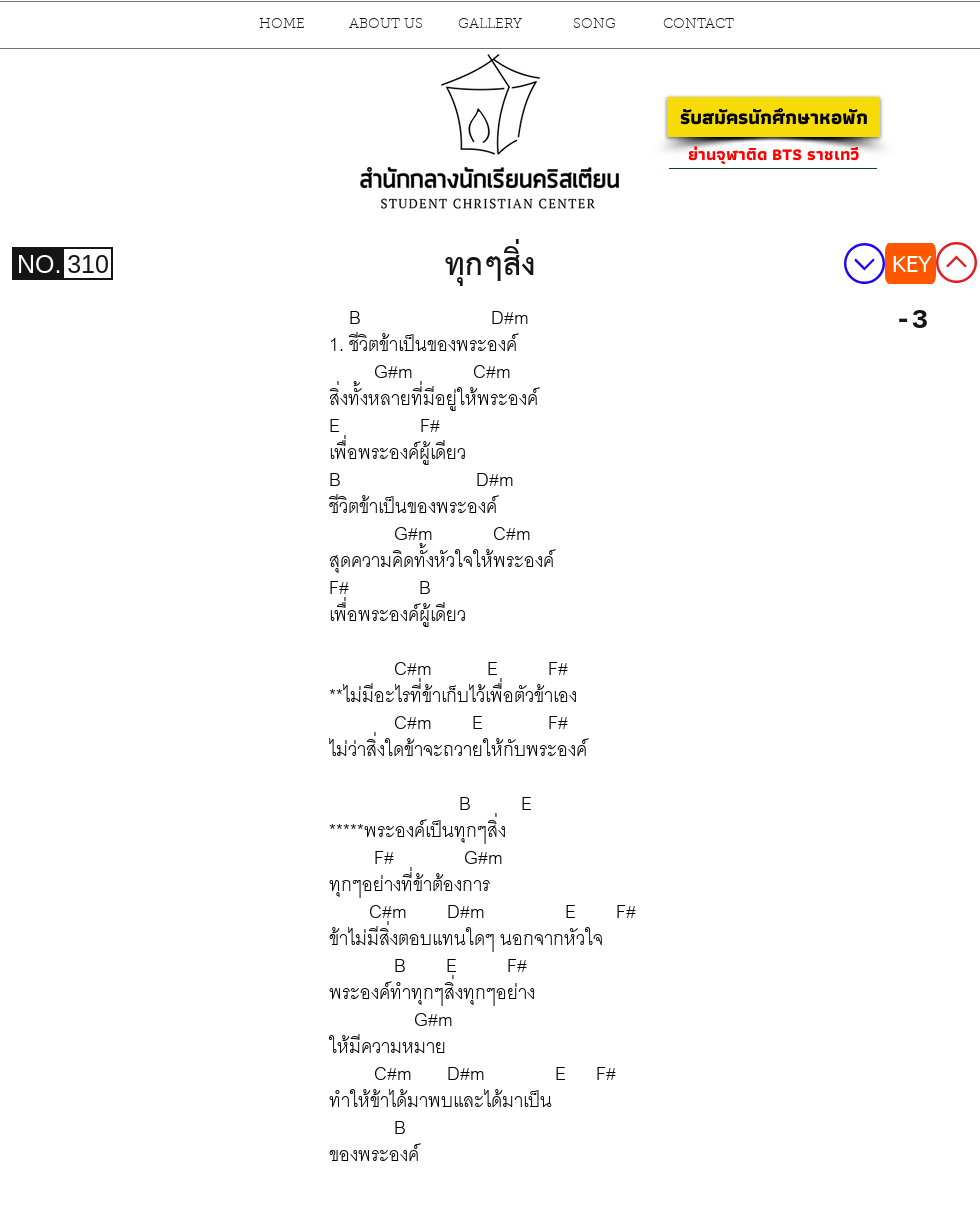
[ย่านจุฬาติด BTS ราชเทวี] (773, 154)
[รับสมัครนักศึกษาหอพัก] (773, 117)
